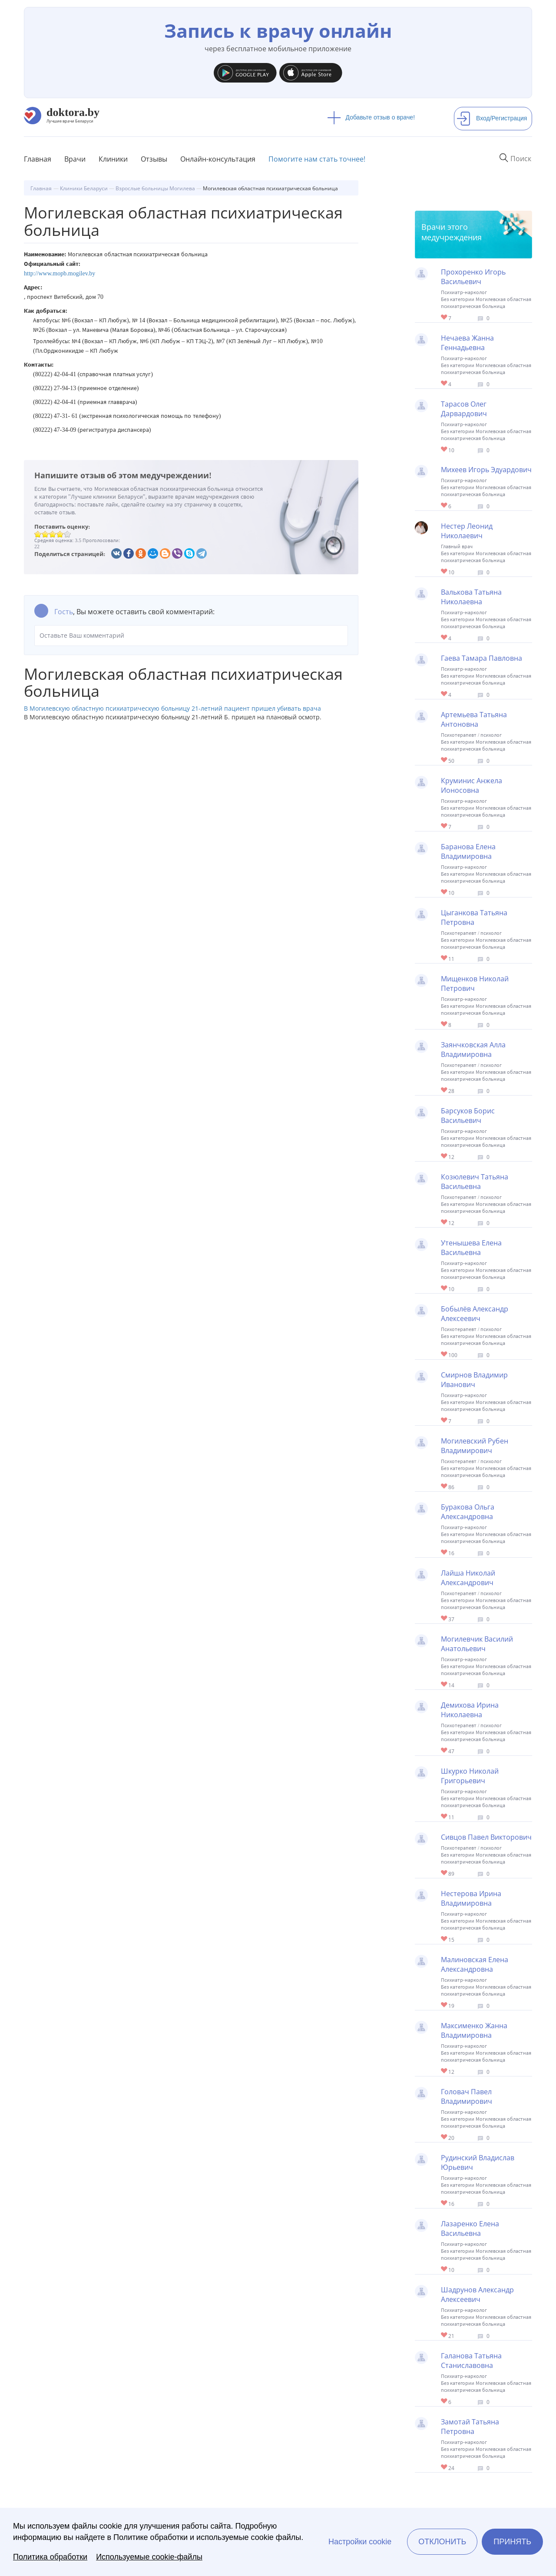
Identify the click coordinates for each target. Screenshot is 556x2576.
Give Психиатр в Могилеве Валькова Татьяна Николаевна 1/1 (444, 638)
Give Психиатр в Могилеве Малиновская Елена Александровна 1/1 (444, 2005)
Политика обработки (50, 2557)
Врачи (75, 159)
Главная (37, 159)
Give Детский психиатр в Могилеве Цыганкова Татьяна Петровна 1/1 (444, 958)
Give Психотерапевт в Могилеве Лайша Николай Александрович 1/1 (444, 1619)
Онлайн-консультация (217, 159)
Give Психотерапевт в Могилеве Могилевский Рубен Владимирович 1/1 (444, 1486)
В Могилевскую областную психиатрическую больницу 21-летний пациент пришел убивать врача (172, 708)
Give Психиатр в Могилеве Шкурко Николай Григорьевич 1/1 (444, 1817)
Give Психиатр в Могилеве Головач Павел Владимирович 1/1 (444, 2137)
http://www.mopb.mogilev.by (59, 273)
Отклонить (442, 2541)
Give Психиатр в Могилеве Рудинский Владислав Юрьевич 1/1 (444, 2203)
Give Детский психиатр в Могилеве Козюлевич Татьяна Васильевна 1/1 (444, 1222)
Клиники (113, 159)
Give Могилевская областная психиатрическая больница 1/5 (38, 534)
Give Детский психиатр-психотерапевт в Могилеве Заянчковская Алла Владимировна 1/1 (444, 1090)
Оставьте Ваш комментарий (191, 635)
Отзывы (154, 159)
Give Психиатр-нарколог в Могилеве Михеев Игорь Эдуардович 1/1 (444, 506)
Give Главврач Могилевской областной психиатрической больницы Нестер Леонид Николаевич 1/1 (444, 572)
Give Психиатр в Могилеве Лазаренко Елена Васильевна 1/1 (444, 2269)
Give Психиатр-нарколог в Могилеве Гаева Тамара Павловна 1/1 (444, 694)
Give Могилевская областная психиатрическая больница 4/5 (60, 534)
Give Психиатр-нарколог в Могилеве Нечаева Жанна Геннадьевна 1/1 (444, 384)
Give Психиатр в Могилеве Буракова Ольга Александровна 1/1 (444, 1553)
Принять (512, 2541)
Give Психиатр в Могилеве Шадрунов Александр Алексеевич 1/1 (444, 2335)
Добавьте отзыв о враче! (371, 117)
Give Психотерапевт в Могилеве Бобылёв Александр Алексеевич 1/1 (444, 1354)
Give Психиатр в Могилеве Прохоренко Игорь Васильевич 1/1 (444, 318)
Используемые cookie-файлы (149, 2557)
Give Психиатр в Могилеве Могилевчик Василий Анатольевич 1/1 (444, 1685)
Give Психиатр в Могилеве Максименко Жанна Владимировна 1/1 (444, 2071)
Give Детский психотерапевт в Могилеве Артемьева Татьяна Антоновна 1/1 (444, 760)
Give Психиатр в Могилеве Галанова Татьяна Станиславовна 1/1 (444, 2401)
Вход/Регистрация (492, 118)
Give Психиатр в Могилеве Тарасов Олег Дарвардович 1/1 (444, 450)
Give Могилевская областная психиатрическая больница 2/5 (45, 534)
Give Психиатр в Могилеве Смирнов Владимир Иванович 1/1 (444, 1420)
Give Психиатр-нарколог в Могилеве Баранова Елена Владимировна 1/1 (444, 892)
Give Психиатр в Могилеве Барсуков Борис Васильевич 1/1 (444, 1156)
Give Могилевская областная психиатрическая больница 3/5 (52, 534)
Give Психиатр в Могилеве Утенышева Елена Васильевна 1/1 (444, 1288)
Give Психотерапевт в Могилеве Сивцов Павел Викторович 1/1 (444, 1873)
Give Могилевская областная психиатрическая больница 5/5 (67, 534)
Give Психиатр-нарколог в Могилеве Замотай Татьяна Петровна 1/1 (444, 2467)
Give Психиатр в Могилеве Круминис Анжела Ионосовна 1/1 (444, 826)
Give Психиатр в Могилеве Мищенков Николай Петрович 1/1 (444, 1024)
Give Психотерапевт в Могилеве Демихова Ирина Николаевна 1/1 (444, 1751)
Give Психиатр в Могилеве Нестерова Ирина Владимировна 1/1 (444, 1939)
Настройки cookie (359, 2541)
